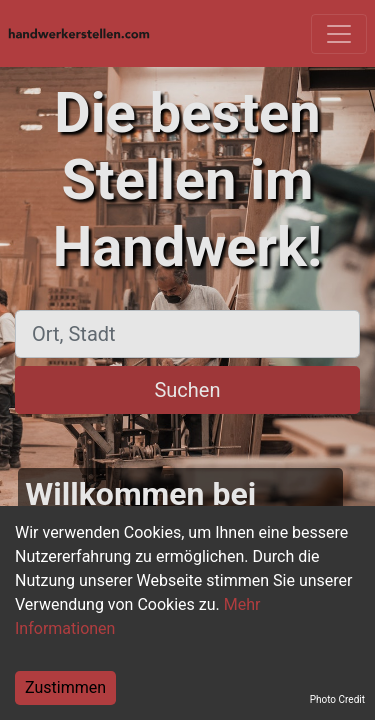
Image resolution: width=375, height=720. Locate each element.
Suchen (187, 390)
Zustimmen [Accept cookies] (65, 687)
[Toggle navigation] (339, 34)
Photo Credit (337, 699)
